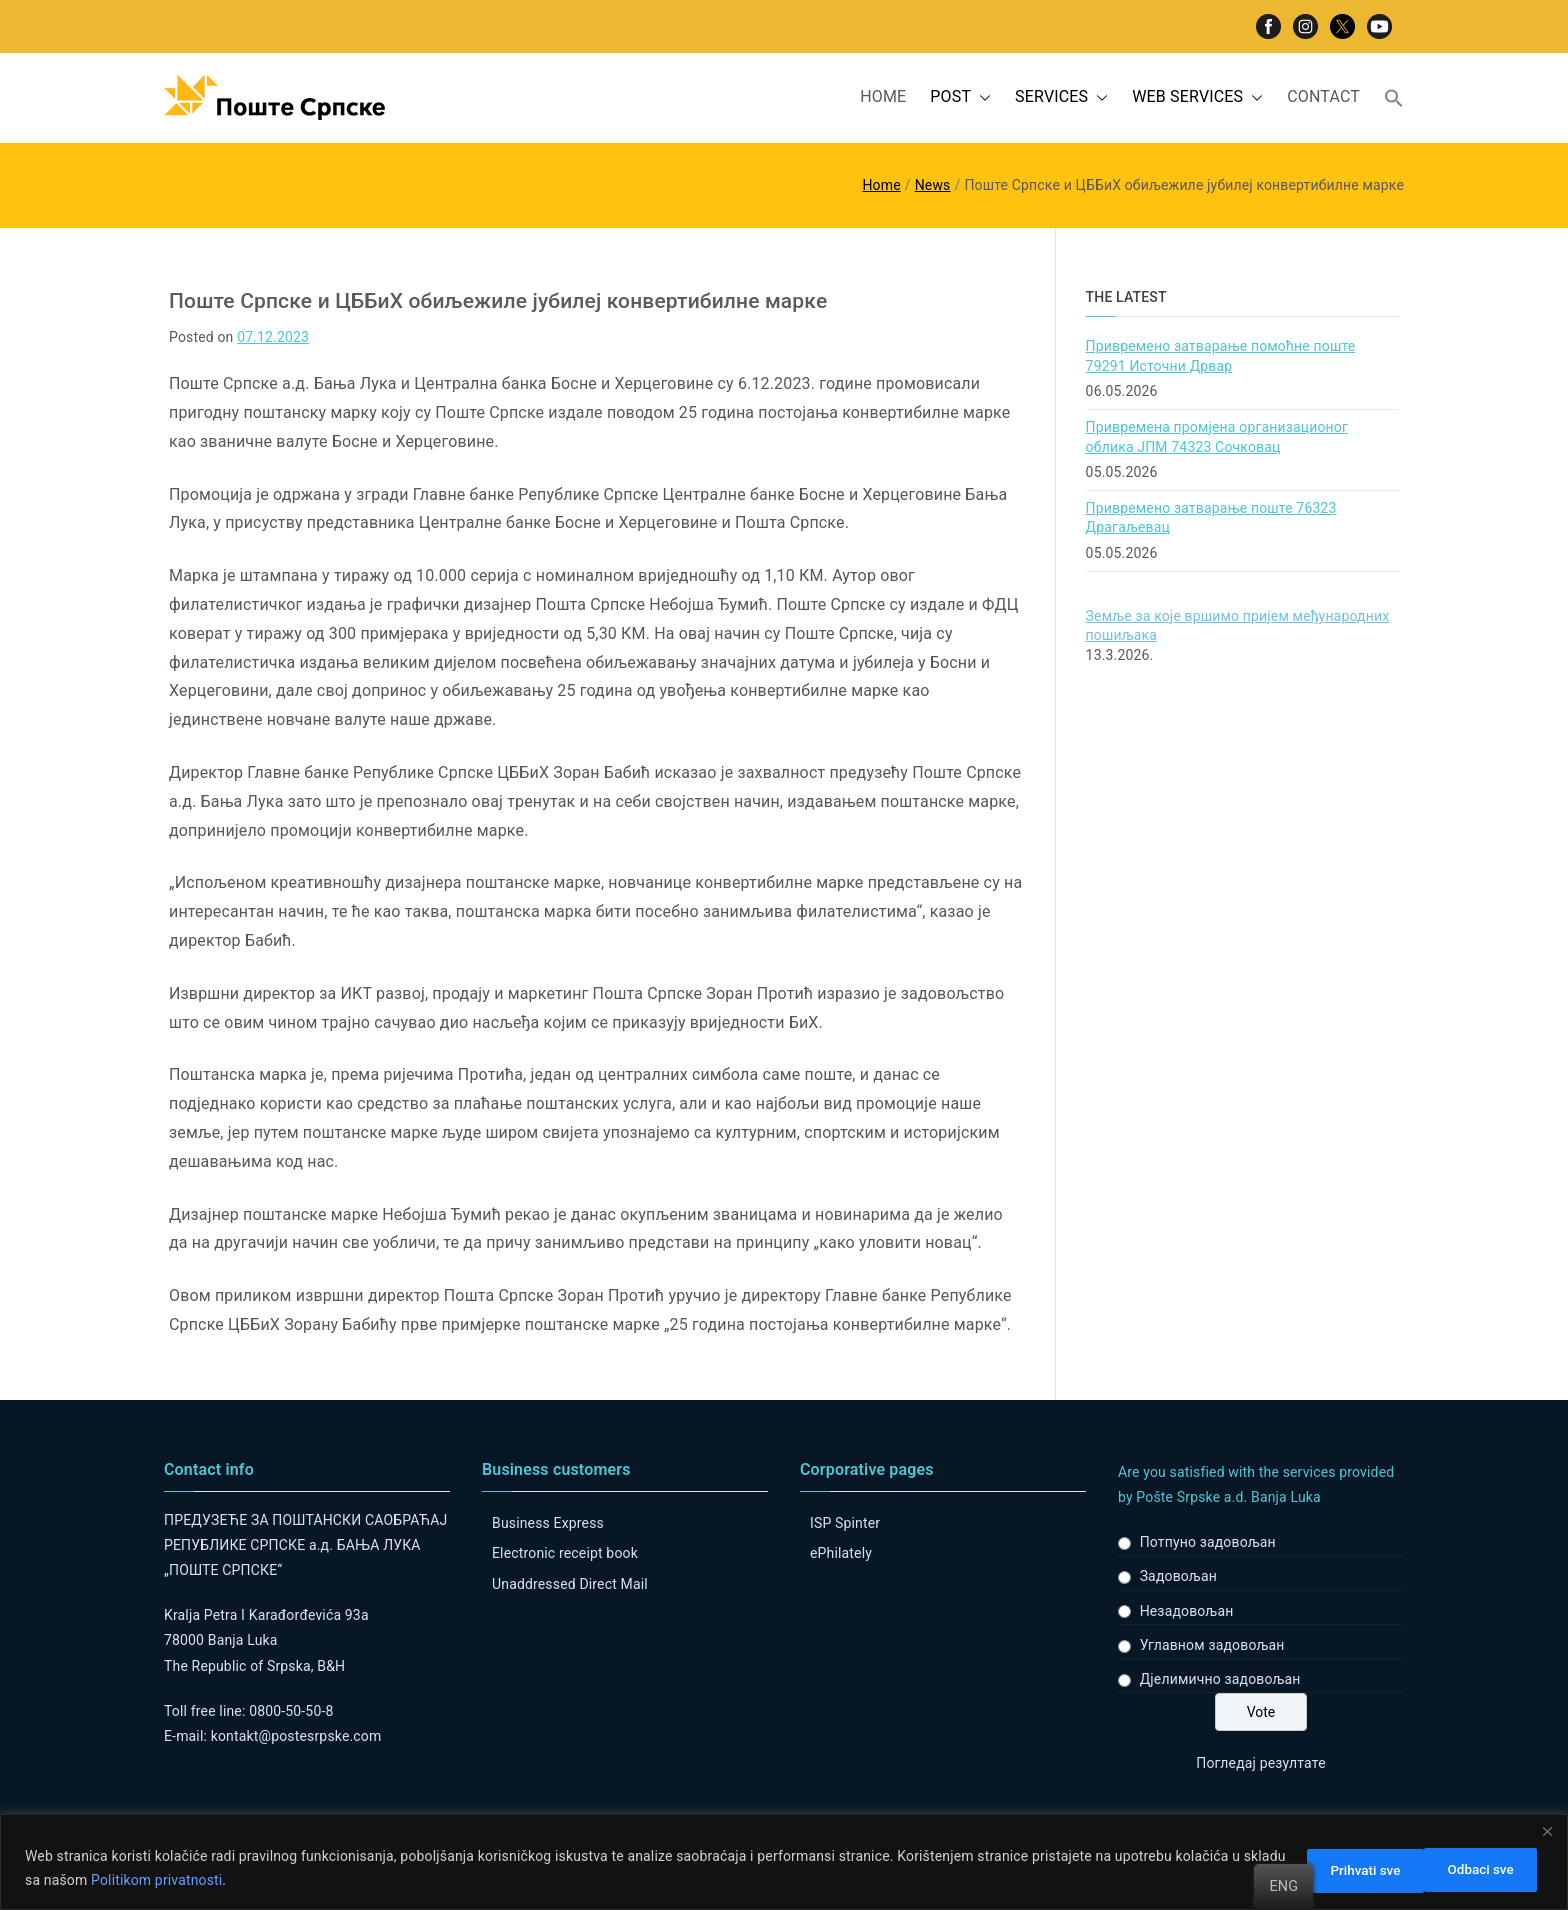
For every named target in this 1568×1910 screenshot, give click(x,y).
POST (960, 97)
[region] (784, 1862)
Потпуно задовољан (1208, 1542)
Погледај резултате (1260, 1763)
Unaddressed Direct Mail (570, 1584)
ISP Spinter (845, 1523)
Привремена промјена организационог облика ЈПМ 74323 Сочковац (1217, 437)
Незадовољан (1187, 1611)
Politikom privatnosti (203, 1881)
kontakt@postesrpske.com (296, 1736)
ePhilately (841, 1553)
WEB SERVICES (1197, 97)
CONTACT (1323, 96)
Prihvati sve (1477, 1869)
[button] (981, 97)
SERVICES (1061, 97)
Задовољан (1178, 1576)
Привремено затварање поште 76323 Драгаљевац (1211, 518)
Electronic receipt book (565, 1553)
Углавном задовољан (1212, 1645)
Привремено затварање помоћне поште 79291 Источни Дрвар (1221, 356)
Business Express (548, 1523)
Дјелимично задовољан (1220, 1679)
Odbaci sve (1340, 1869)
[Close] (1547, 1832)
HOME (883, 96)
